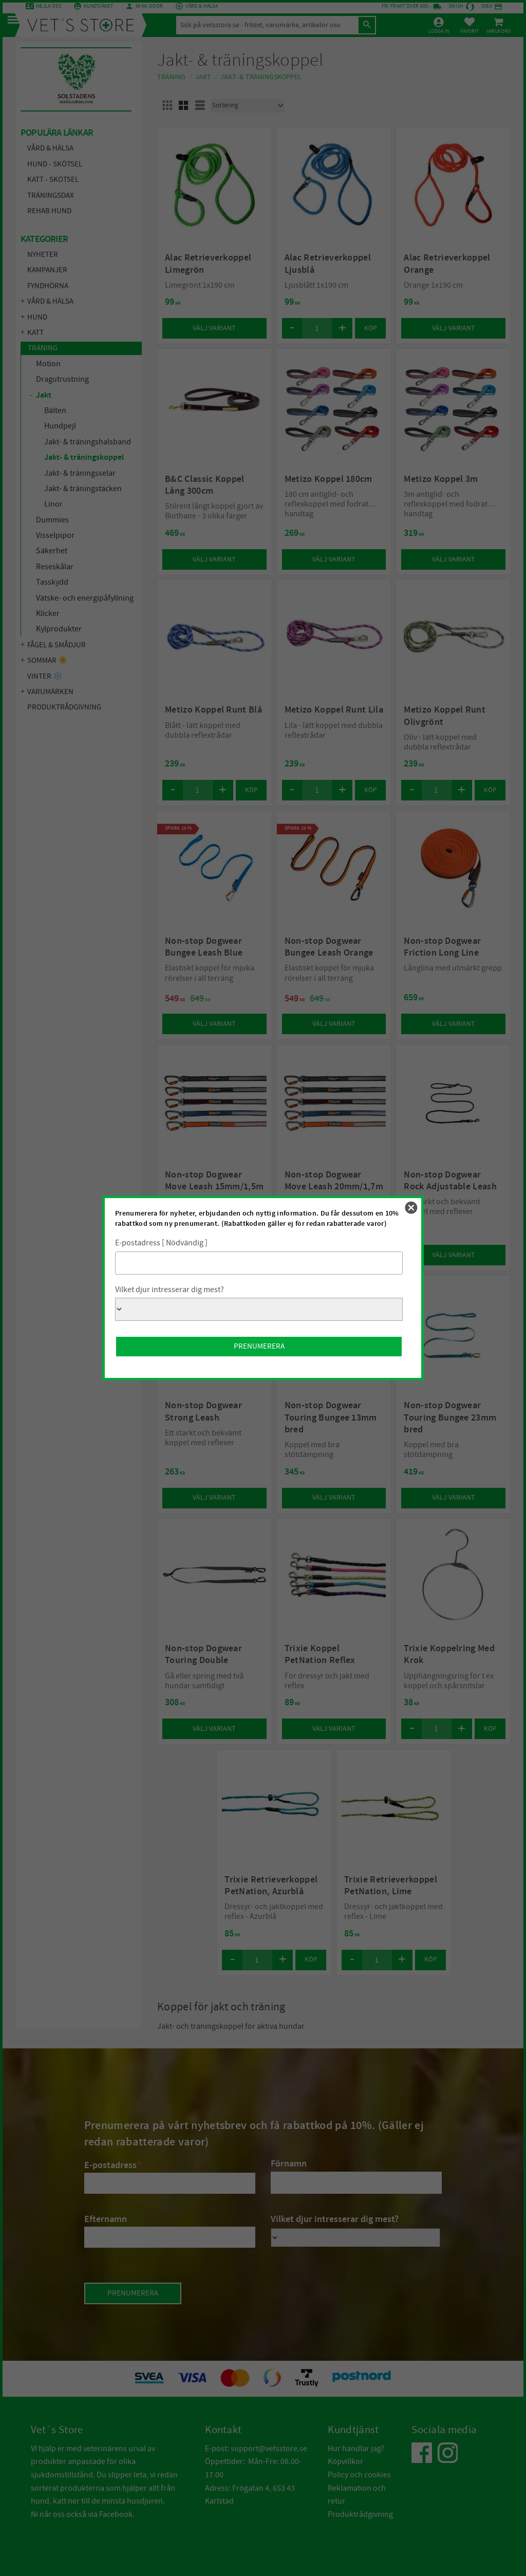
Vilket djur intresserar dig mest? (169, 1289)
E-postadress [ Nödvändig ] (161, 1243)
